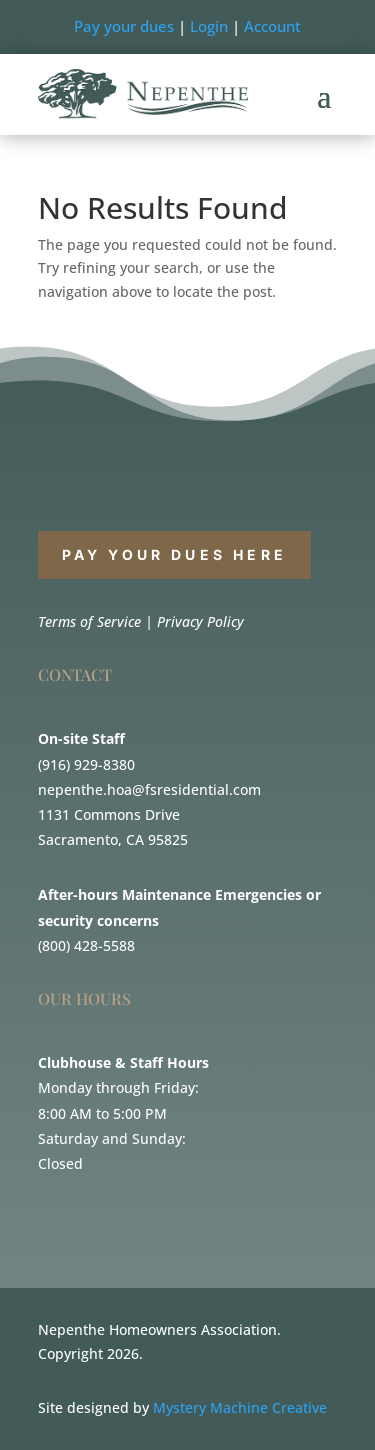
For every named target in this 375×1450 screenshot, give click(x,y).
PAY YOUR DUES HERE (175, 554)
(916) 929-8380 (86, 764)
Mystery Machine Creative (240, 1407)
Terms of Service (89, 621)
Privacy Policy (200, 621)
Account (272, 26)
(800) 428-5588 (86, 945)
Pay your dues (124, 26)
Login (209, 26)
